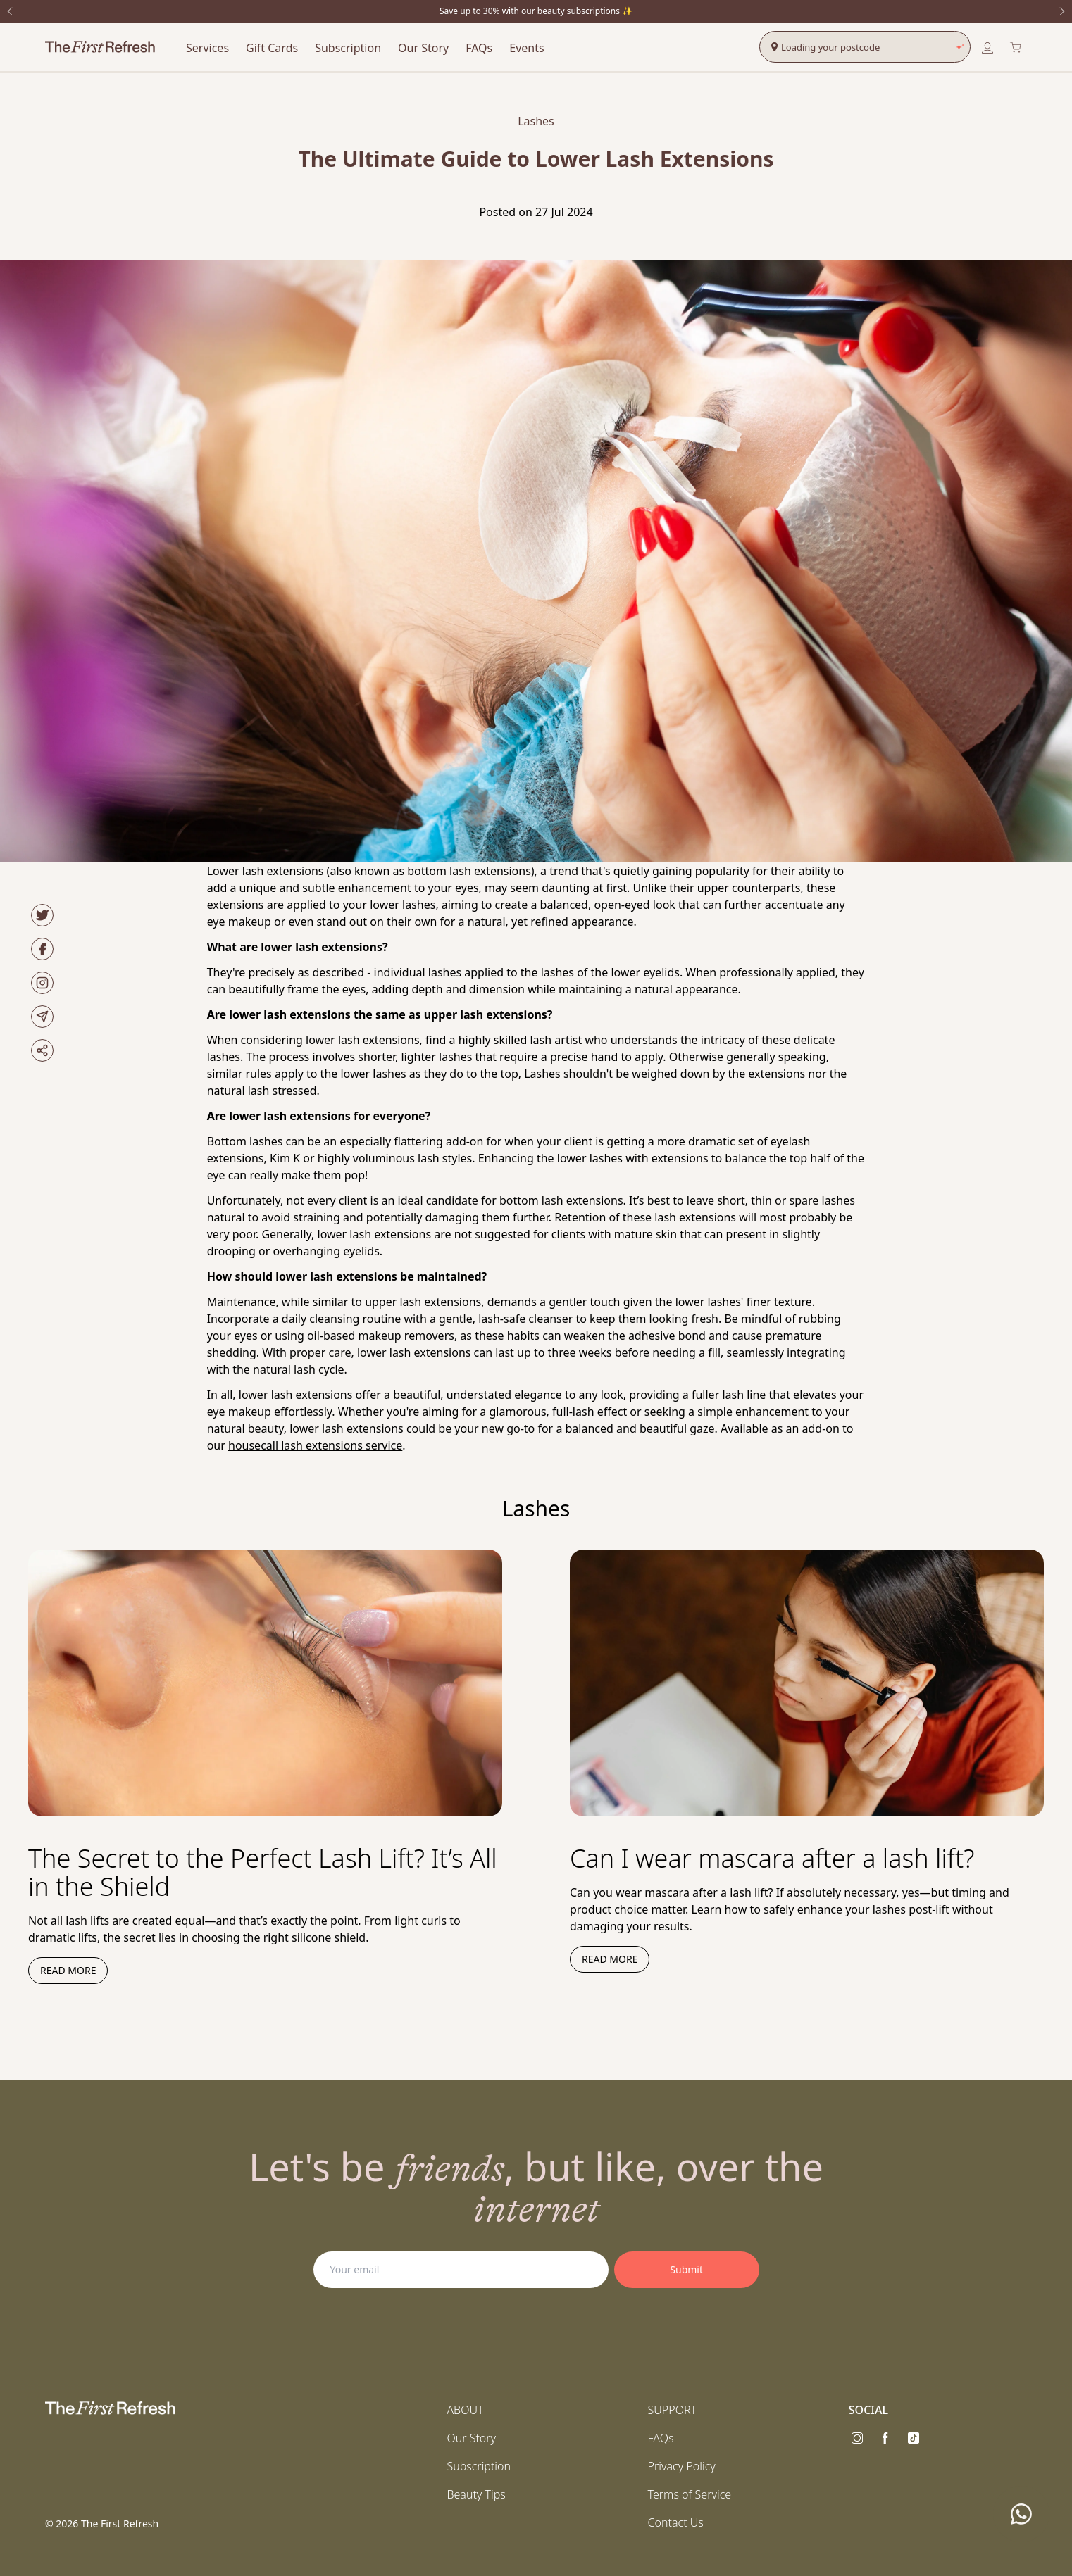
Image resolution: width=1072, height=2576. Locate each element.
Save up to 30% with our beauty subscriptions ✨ (536, 11)
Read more (68, 1970)
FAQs (479, 48)
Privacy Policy (682, 2466)
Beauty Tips (476, 2494)
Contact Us (676, 2522)
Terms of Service (690, 2494)
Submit (686, 2269)
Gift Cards (272, 48)
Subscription (348, 48)
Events (526, 48)
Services (207, 48)
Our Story (423, 48)
